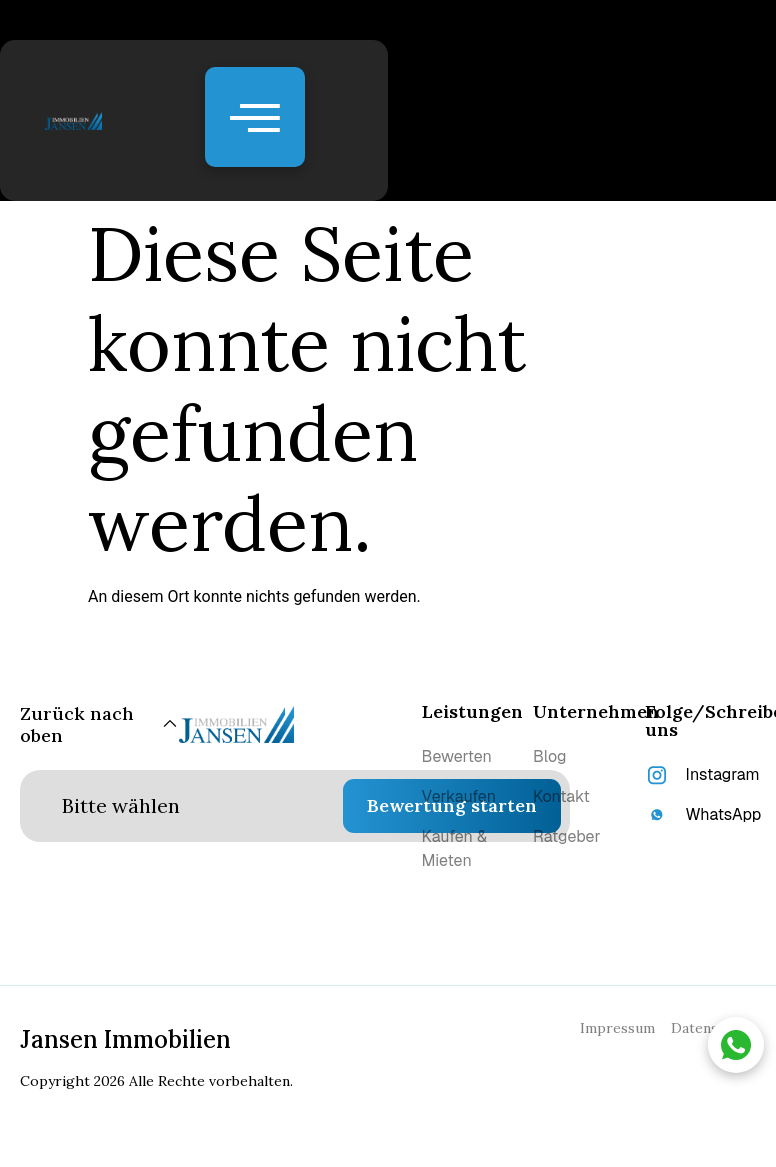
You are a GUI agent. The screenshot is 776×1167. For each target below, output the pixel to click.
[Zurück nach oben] (99, 724)
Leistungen (472, 711)
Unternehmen (596, 711)
